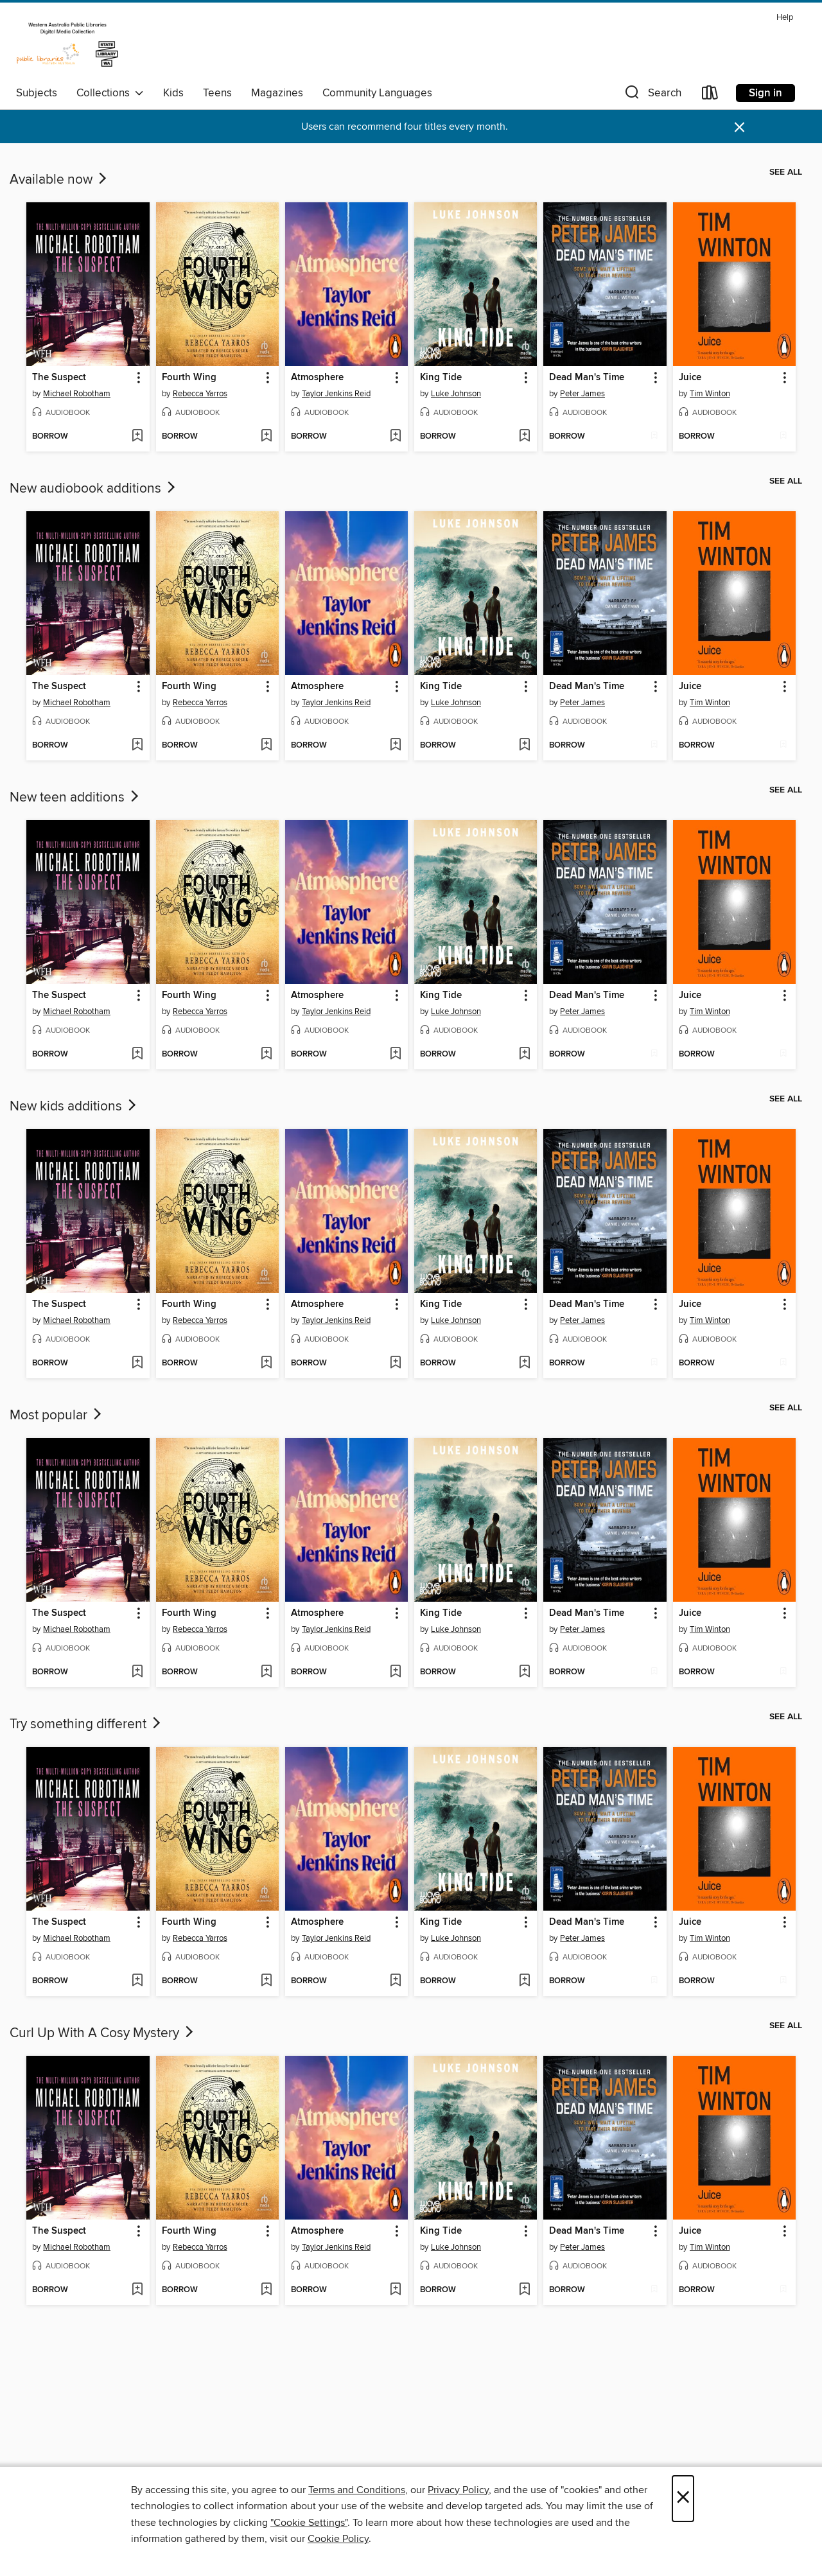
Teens (217, 93)
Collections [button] (110, 93)
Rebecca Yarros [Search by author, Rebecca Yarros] (200, 394)
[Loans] (710, 95)
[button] (652, 95)
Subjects (36, 93)
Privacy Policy (458, 2490)
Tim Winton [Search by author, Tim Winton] (710, 394)
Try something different (86, 1724)
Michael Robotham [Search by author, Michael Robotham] (76, 394)
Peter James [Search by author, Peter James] (582, 394)
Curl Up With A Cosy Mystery (103, 2033)
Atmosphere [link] (317, 377)
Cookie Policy (338, 2538)
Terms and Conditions (356, 2490)
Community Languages (377, 93)
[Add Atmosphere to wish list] (395, 436)
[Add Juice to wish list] (783, 436)
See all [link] (785, 172)
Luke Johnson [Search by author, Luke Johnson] (456, 394)
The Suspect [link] (59, 377)
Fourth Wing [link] (189, 377)
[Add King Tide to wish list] (524, 436)
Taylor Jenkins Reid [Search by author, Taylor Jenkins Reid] (336, 394)
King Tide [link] (441, 377)
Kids (173, 93)
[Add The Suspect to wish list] (137, 436)
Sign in (765, 93)
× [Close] (683, 2498)
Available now (59, 179)
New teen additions (75, 797)
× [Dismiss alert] (739, 127)
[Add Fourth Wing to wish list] (266, 436)
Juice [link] (690, 377)
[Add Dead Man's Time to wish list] (654, 436)
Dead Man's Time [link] (586, 377)
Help (784, 17)
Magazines (277, 93)
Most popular (57, 1415)
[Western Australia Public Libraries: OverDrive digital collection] (67, 44)
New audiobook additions (94, 488)
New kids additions (74, 1106)
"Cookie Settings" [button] (308, 2522)
